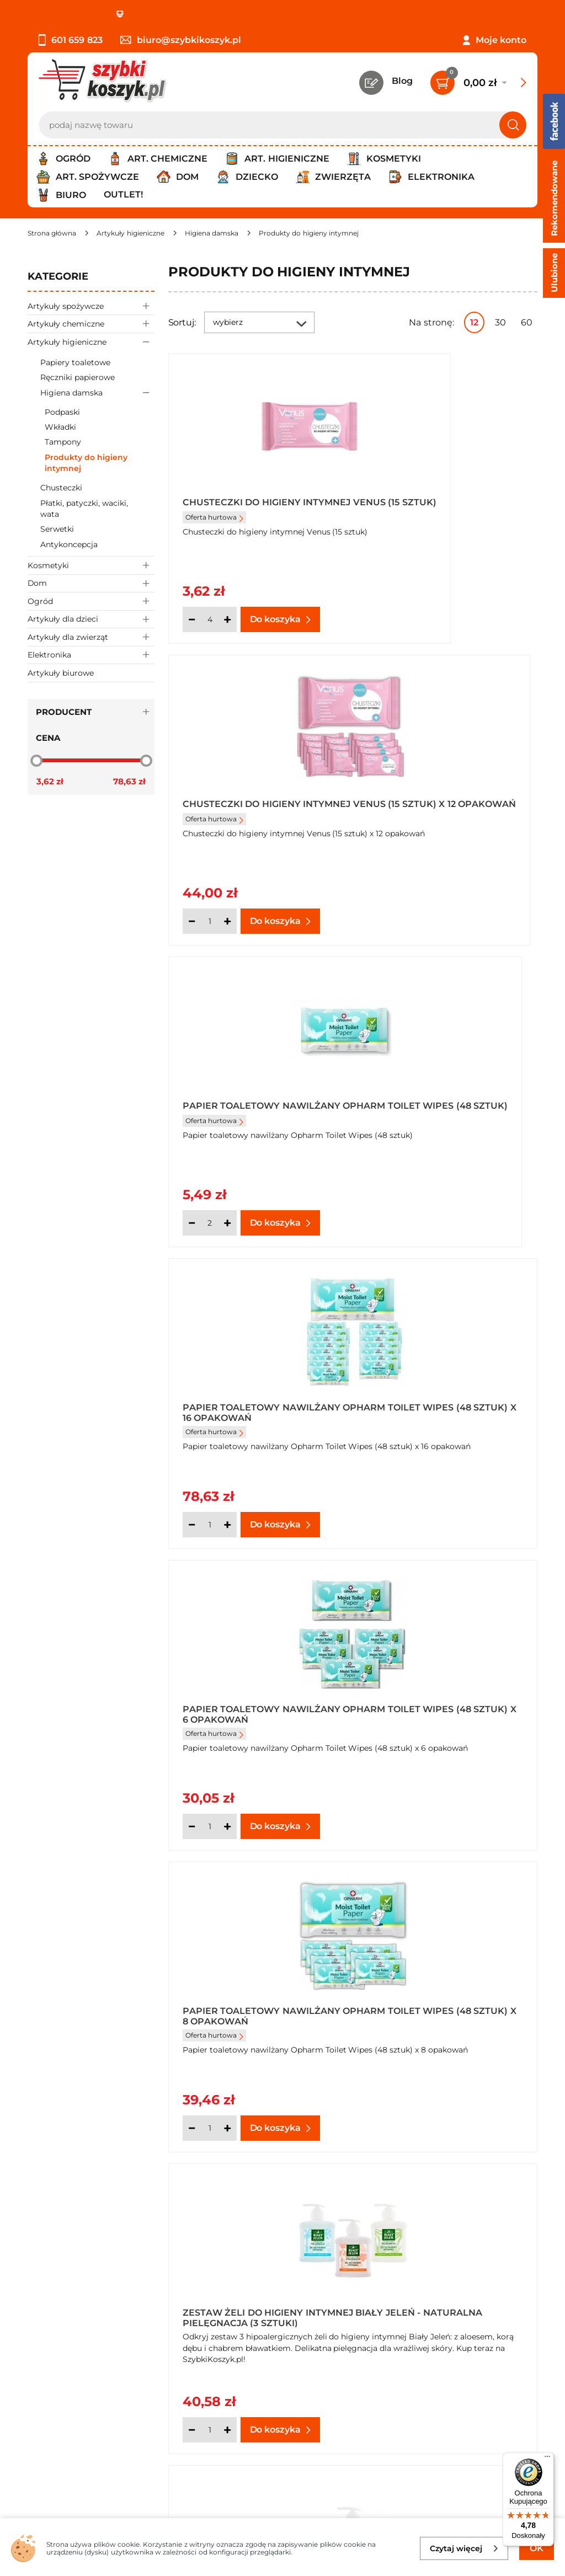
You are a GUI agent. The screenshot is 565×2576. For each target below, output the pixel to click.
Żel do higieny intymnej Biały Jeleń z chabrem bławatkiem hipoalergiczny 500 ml (446, 1699)
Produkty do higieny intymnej (86, 462)
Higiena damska (97, 392)
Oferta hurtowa (214, 526)
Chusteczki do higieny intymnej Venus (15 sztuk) (249, 507)
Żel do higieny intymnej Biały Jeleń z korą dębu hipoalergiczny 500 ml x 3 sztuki (439, 1997)
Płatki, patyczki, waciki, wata (84, 508)
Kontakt (433, 2268)
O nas (40, 2268)
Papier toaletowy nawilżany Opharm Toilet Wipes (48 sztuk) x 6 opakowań (252, 1103)
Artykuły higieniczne (91, 341)
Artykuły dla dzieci (91, 619)
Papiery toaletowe (75, 362)
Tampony (63, 442)
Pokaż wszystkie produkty (468, 2168)
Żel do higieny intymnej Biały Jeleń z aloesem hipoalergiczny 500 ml (433, 1401)
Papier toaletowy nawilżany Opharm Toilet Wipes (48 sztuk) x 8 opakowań (440, 1103)
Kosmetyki (91, 565)
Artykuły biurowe (61, 673)
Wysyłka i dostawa (68, 2313)
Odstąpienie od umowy (80, 2343)
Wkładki (60, 427)
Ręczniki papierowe (77, 377)
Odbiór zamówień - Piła (79, 2328)
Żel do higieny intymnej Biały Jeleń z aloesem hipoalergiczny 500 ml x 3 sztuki (250, 1699)
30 (500, 322)
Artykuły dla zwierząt (91, 636)
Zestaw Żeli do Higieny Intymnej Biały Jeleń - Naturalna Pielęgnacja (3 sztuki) (251, 1401)
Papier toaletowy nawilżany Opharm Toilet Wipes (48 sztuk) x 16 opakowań (440, 805)
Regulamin (52, 2284)
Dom (91, 583)
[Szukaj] (512, 124)
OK (536, 2548)
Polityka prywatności (73, 2299)
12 (474, 322)
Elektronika (91, 655)
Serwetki (57, 529)
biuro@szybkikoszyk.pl (180, 40)
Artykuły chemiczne (91, 323)
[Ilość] (209, 619)
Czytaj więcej (464, 2548)
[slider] (36, 761)
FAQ (37, 2359)
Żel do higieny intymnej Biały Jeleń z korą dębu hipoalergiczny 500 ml (246, 1997)
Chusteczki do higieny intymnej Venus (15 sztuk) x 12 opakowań (442, 507)
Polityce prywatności (430, 2477)
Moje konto (501, 40)
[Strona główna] (52, 233)
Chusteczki (61, 488)
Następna (370, 2168)
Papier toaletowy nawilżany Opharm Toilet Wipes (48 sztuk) (252, 805)
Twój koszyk (441, 2284)
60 (526, 322)
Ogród (91, 601)
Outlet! (123, 194)
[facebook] (280, 2511)
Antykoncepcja (69, 544)
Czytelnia (435, 2299)
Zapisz (168, 2429)
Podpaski (62, 412)
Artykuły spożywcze (91, 305)
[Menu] (547, 2459)
